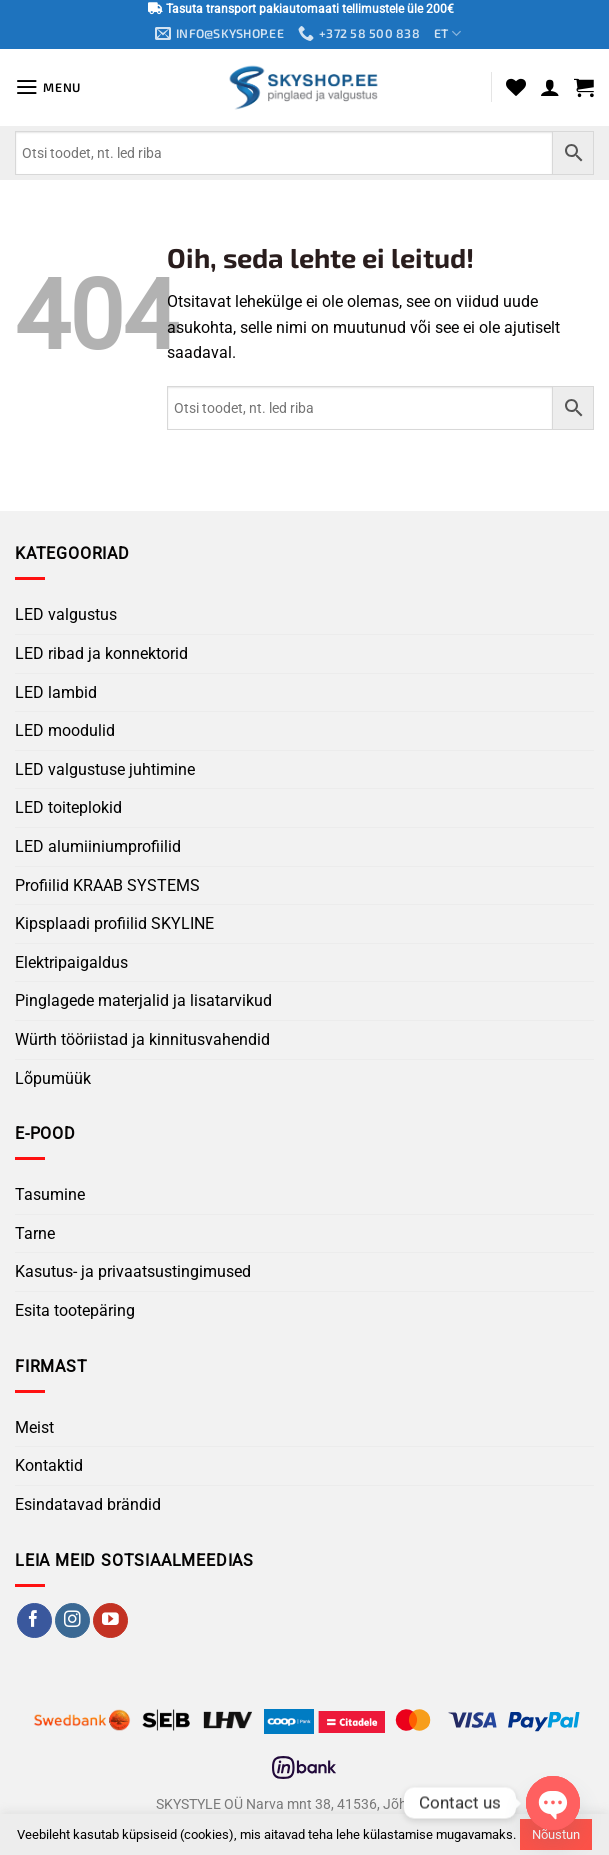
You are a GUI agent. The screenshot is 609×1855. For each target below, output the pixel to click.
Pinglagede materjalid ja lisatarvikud (143, 1001)
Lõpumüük (53, 1078)
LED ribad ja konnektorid (101, 654)
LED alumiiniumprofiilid (98, 847)
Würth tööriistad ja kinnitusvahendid (142, 1040)
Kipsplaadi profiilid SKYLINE (114, 924)
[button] (49, 88)
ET (452, 34)
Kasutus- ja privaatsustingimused (133, 1272)
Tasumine (50, 1195)
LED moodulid (65, 731)
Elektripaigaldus (71, 962)
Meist (34, 1428)
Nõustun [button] (556, 1834)
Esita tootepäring (75, 1311)
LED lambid (56, 692)
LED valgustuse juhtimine (105, 770)
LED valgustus (66, 615)
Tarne (35, 1234)
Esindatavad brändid (88, 1505)
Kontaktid (49, 1466)
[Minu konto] (550, 88)
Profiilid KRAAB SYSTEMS (107, 885)
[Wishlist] (516, 88)
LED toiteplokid (68, 808)
